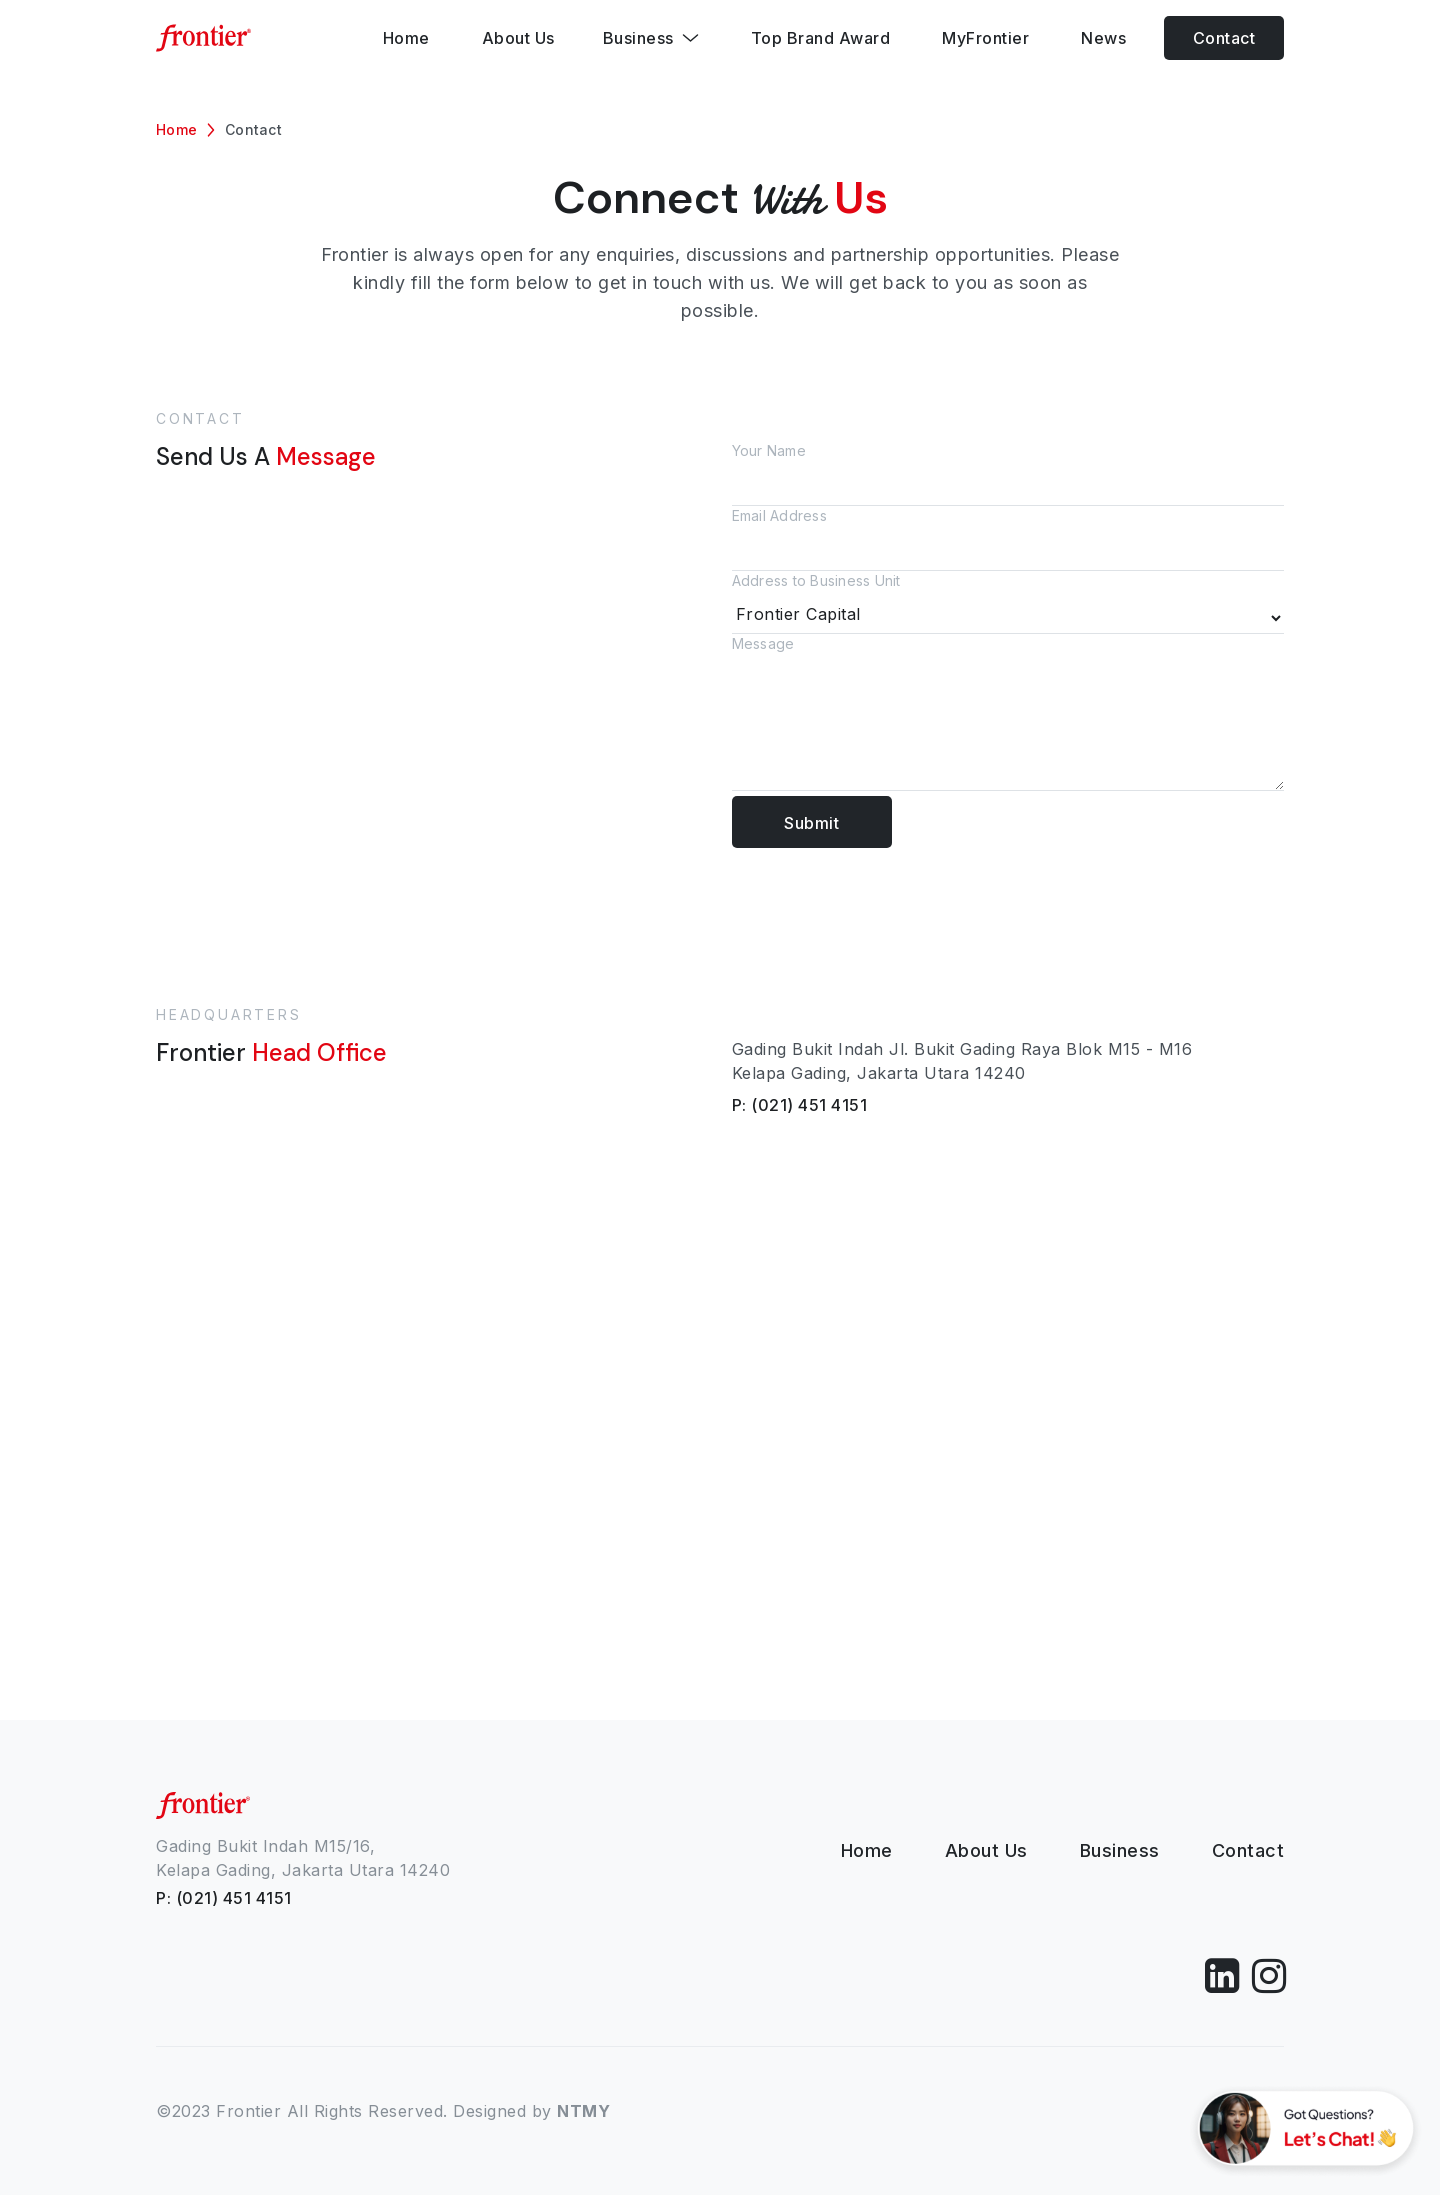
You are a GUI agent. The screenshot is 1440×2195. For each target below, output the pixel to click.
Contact (1224, 38)
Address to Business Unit (1008, 603)
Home (176, 129)
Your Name (1008, 474)
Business (1120, 1850)
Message (1008, 715)
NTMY (583, 2111)
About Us (986, 1850)
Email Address (1008, 539)
